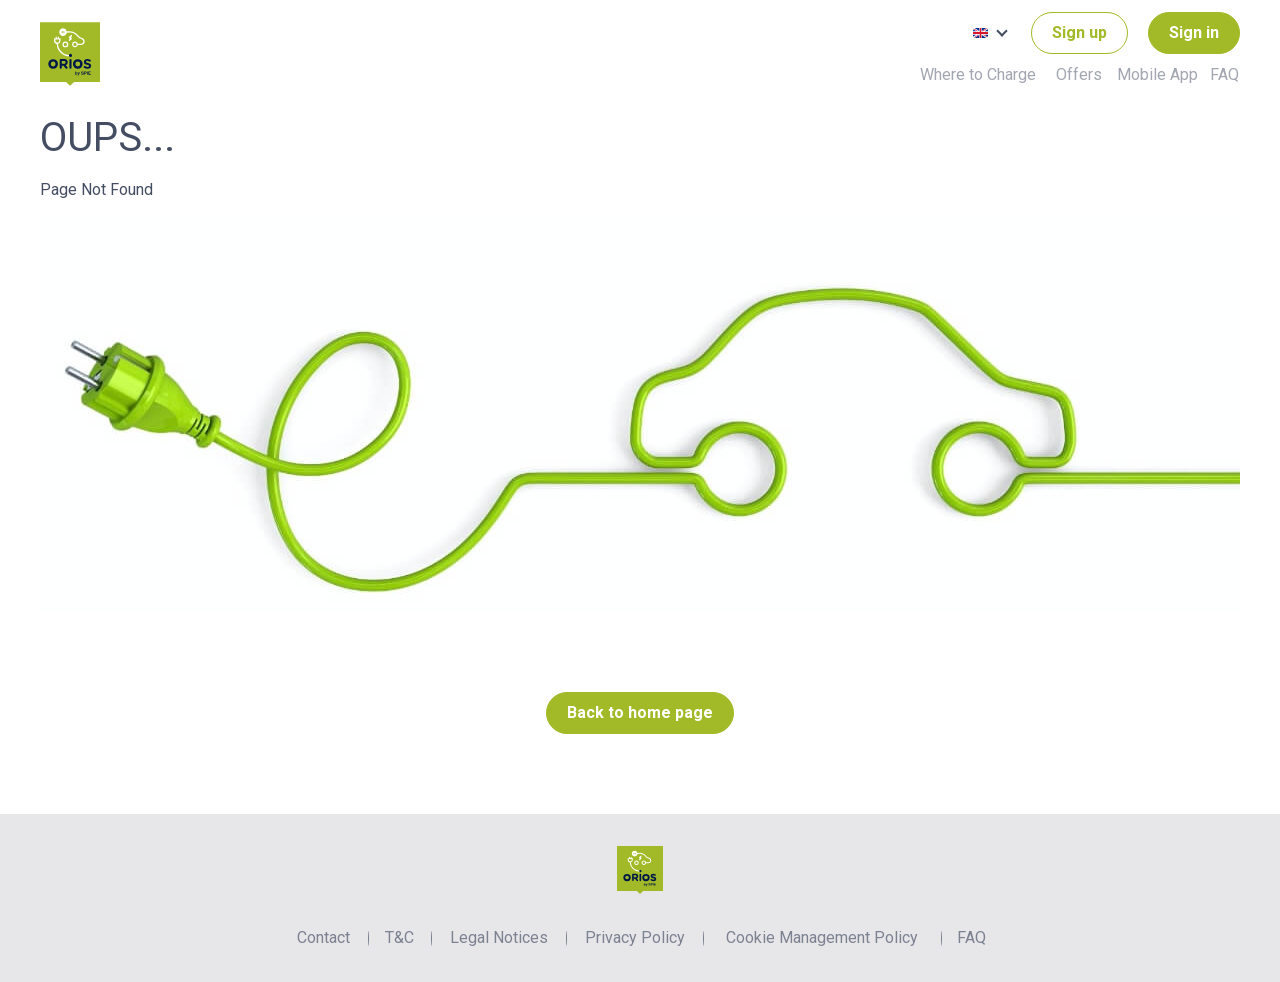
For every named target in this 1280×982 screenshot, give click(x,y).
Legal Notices (499, 937)
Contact (323, 937)
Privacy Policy (635, 937)
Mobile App (1157, 74)
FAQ (1224, 74)
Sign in (1194, 32)
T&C (399, 937)
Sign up (1079, 32)
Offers (1079, 74)
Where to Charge (978, 74)
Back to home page (640, 712)
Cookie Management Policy (822, 937)
